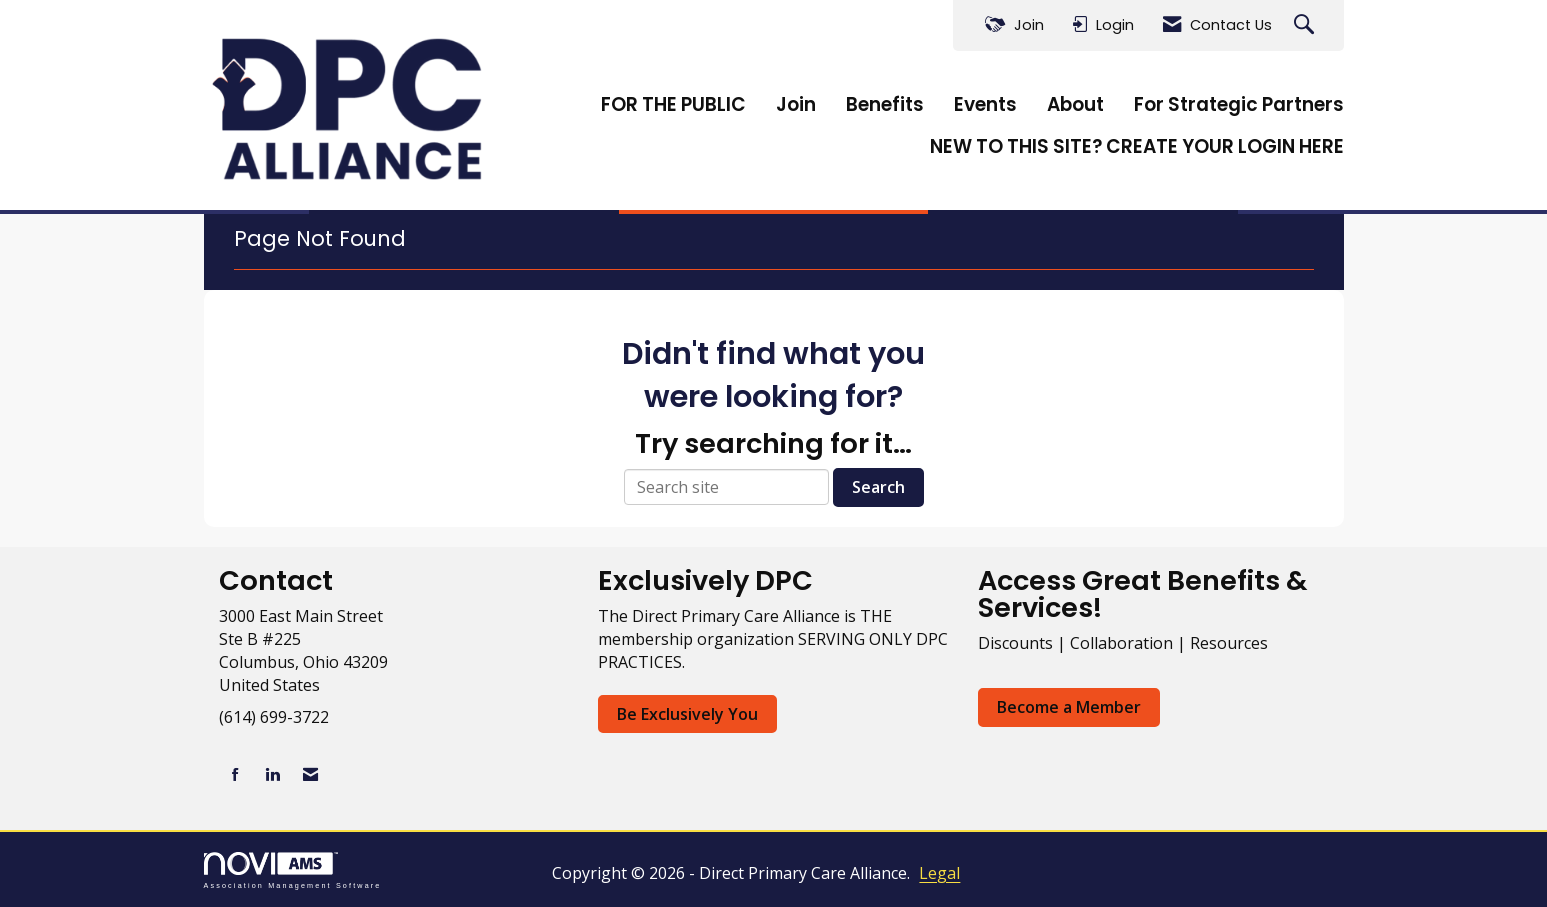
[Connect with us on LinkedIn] (272, 774)
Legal (939, 873)
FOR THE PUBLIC (673, 105)
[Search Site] (1306, 25)
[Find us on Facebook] (235, 774)
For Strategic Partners (1239, 105)
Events (985, 105)
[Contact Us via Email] (310, 774)
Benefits (885, 105)
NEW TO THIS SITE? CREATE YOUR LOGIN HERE (1137, 147)
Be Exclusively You (687, 714)
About (1075, 105)
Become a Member (1069, 707)
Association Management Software (293, 870)
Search (878, 487)
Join (796, 105)
